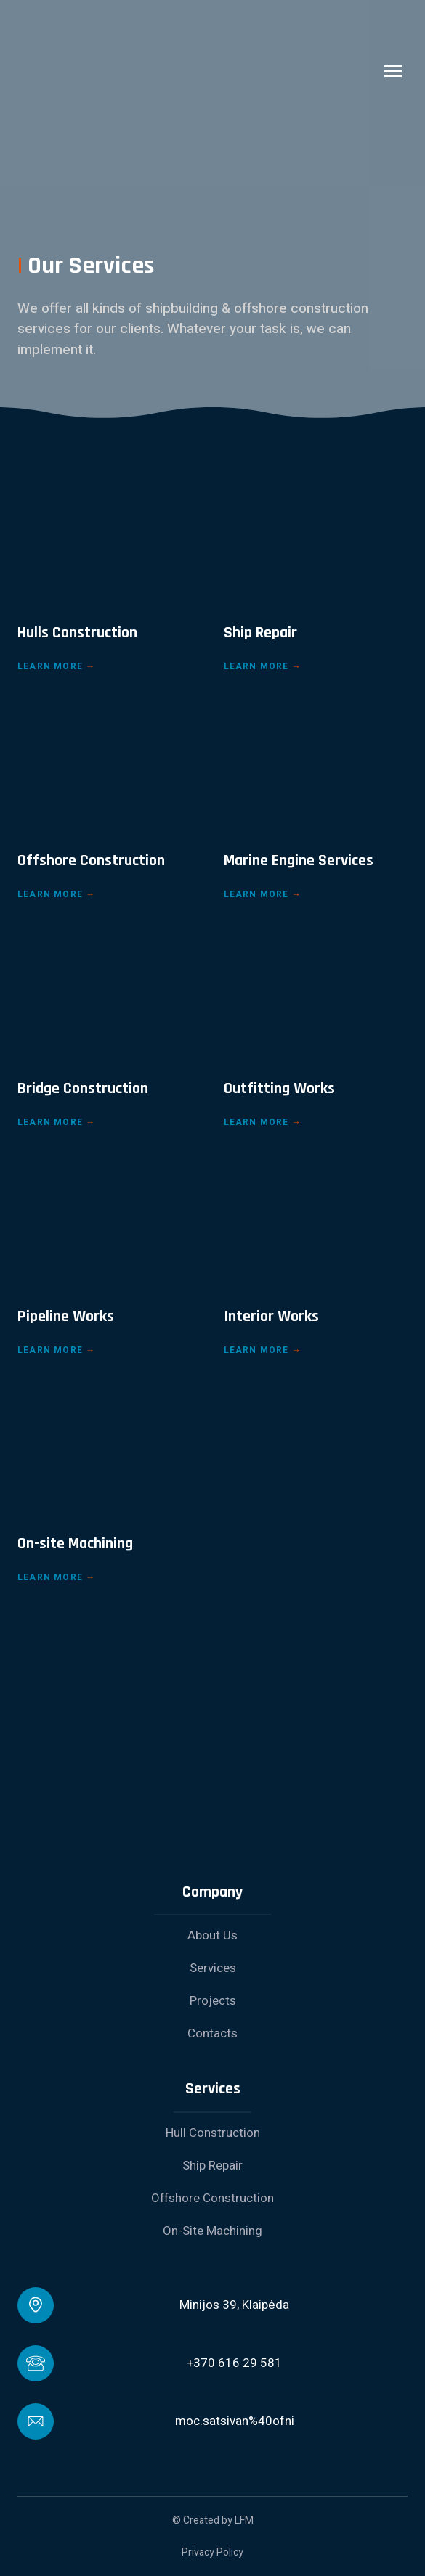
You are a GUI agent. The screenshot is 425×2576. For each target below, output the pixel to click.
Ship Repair (212, 2165)
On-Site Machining (212, 2231)
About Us (212, 1935)
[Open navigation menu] (393, 71)
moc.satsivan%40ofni (234, 2421)
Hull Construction (213, 2133)
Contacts (212, 2033)
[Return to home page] (198, 71)
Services (213, 1968)
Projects (213, 2001)
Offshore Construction (212, 2198)
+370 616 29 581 (234, 2363)
